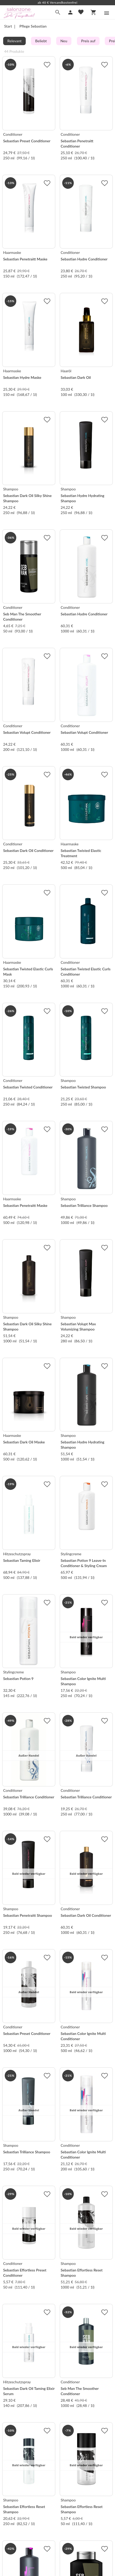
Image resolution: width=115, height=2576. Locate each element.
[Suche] (58, 12)
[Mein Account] (70, 12)
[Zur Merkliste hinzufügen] (47, 64)
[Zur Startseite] (19, 16)
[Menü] (106, 13)
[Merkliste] (81, 12)
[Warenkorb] (93, 12)
